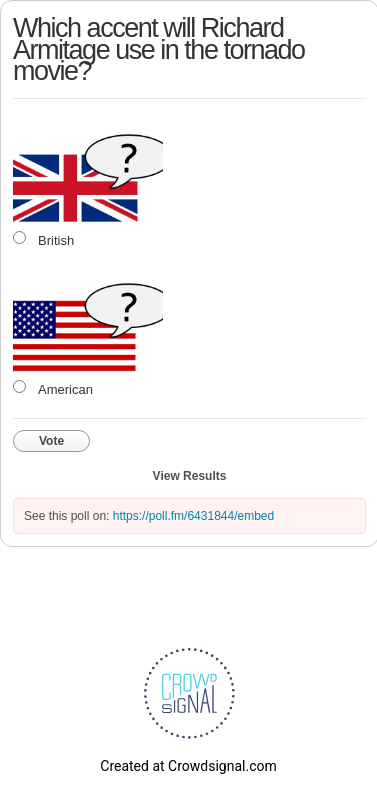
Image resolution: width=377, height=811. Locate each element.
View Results (190, 476)
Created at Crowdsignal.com (188, 766)
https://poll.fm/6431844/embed (193, 516)
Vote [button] (51, 441)
